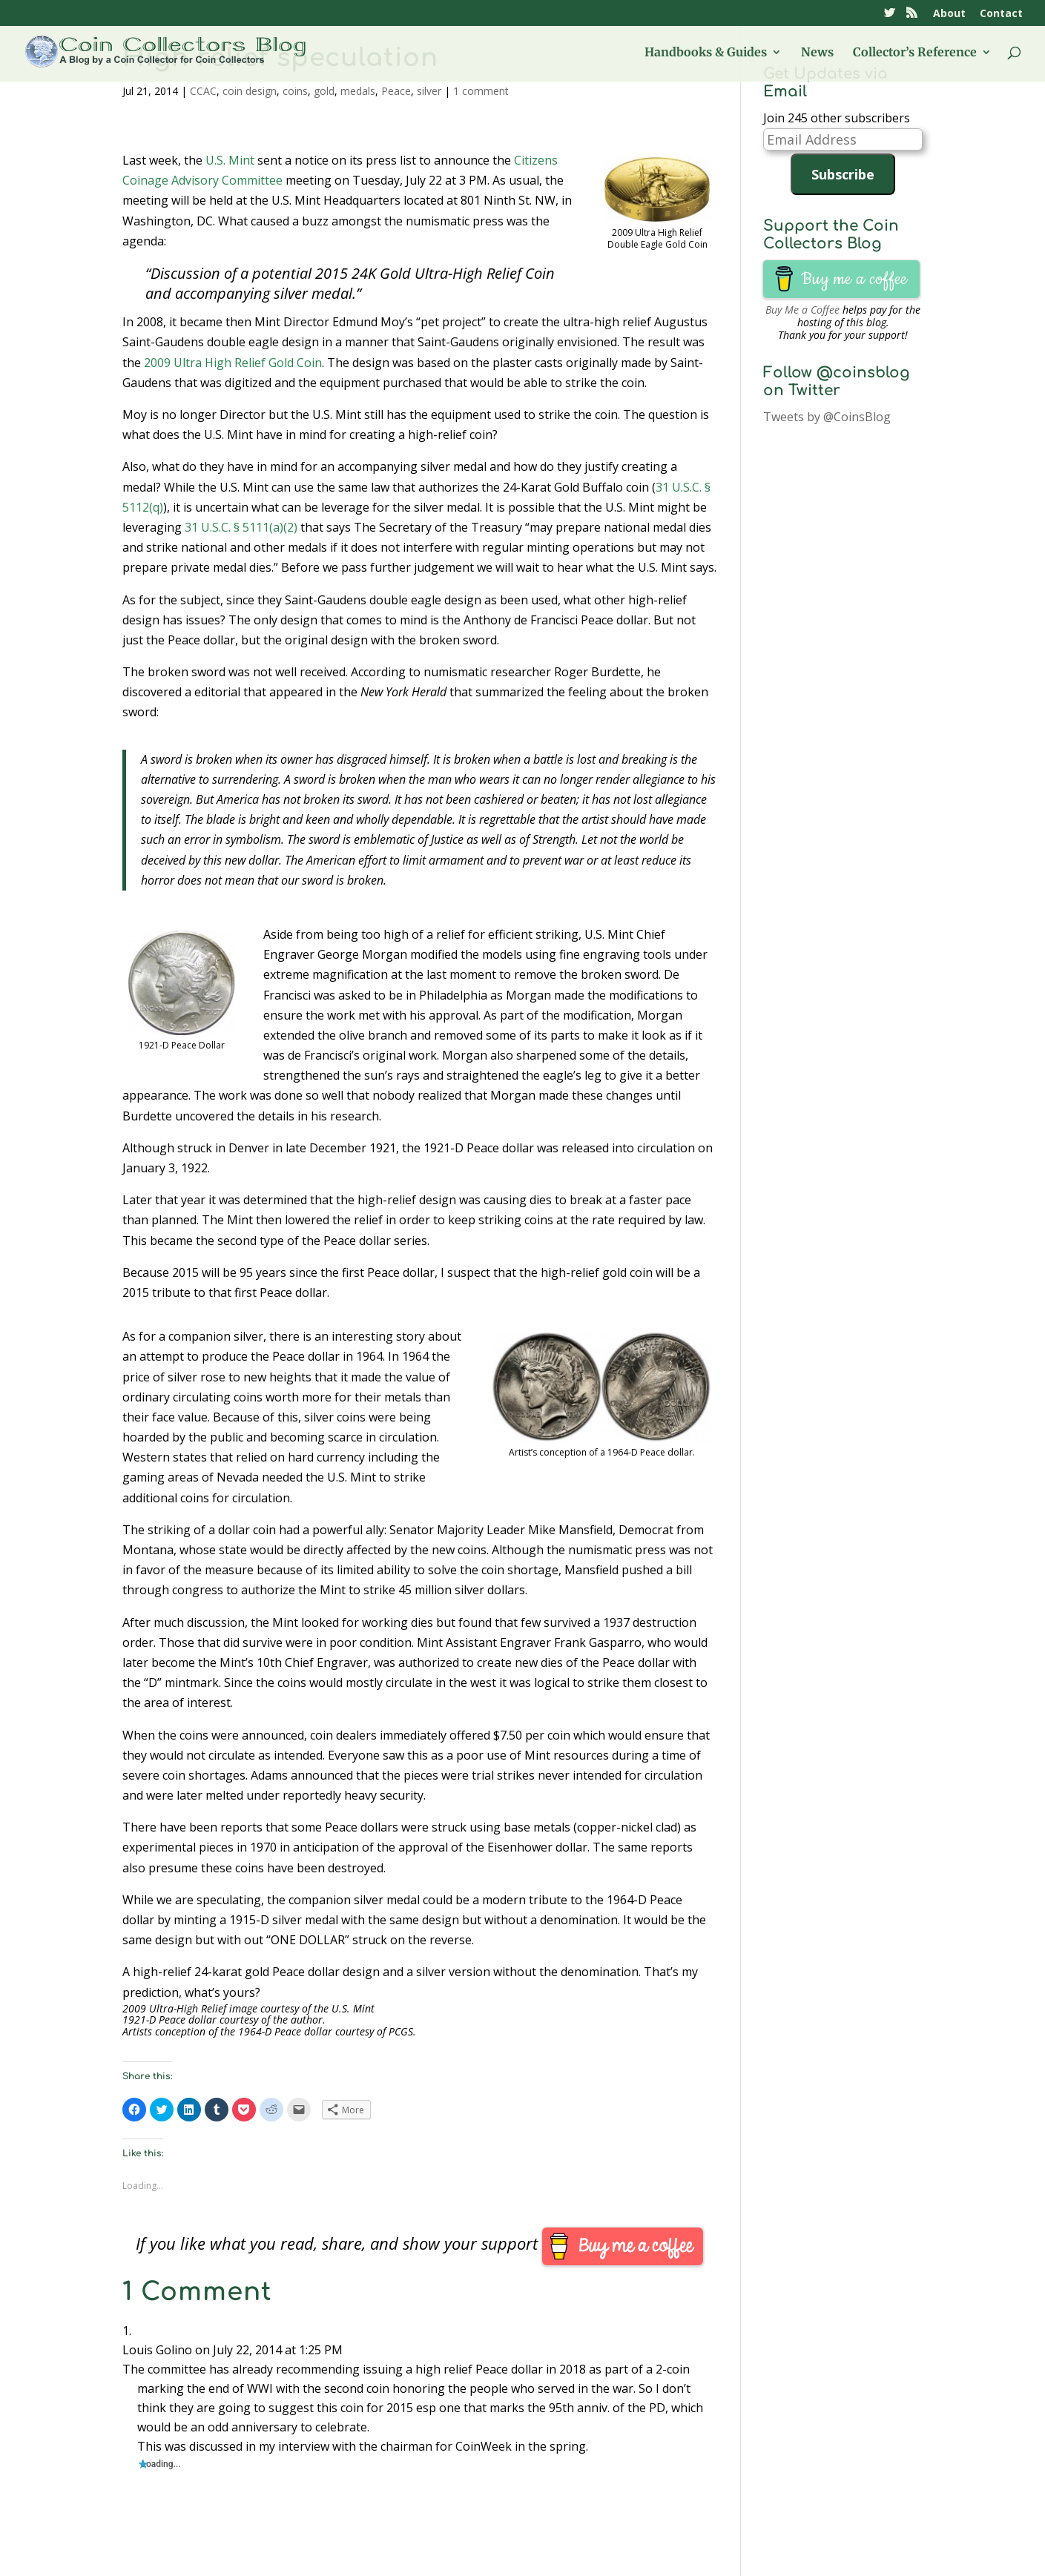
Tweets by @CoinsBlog (827, 417)
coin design (249, 91)
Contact (1001, 14)
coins (295, 91)
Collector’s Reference (915, 53)
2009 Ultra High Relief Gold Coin (233, 362)
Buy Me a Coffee (802, 310)
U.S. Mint (229, 160)
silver (429, 91)
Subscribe (842, 174)
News (817, 53)
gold (324, 91)
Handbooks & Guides (706, 53)
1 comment (481, 91)
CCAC (203, 91)
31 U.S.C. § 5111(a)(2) (241, 527)
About (949, 14)
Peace (396, 91)
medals (357, 91)
